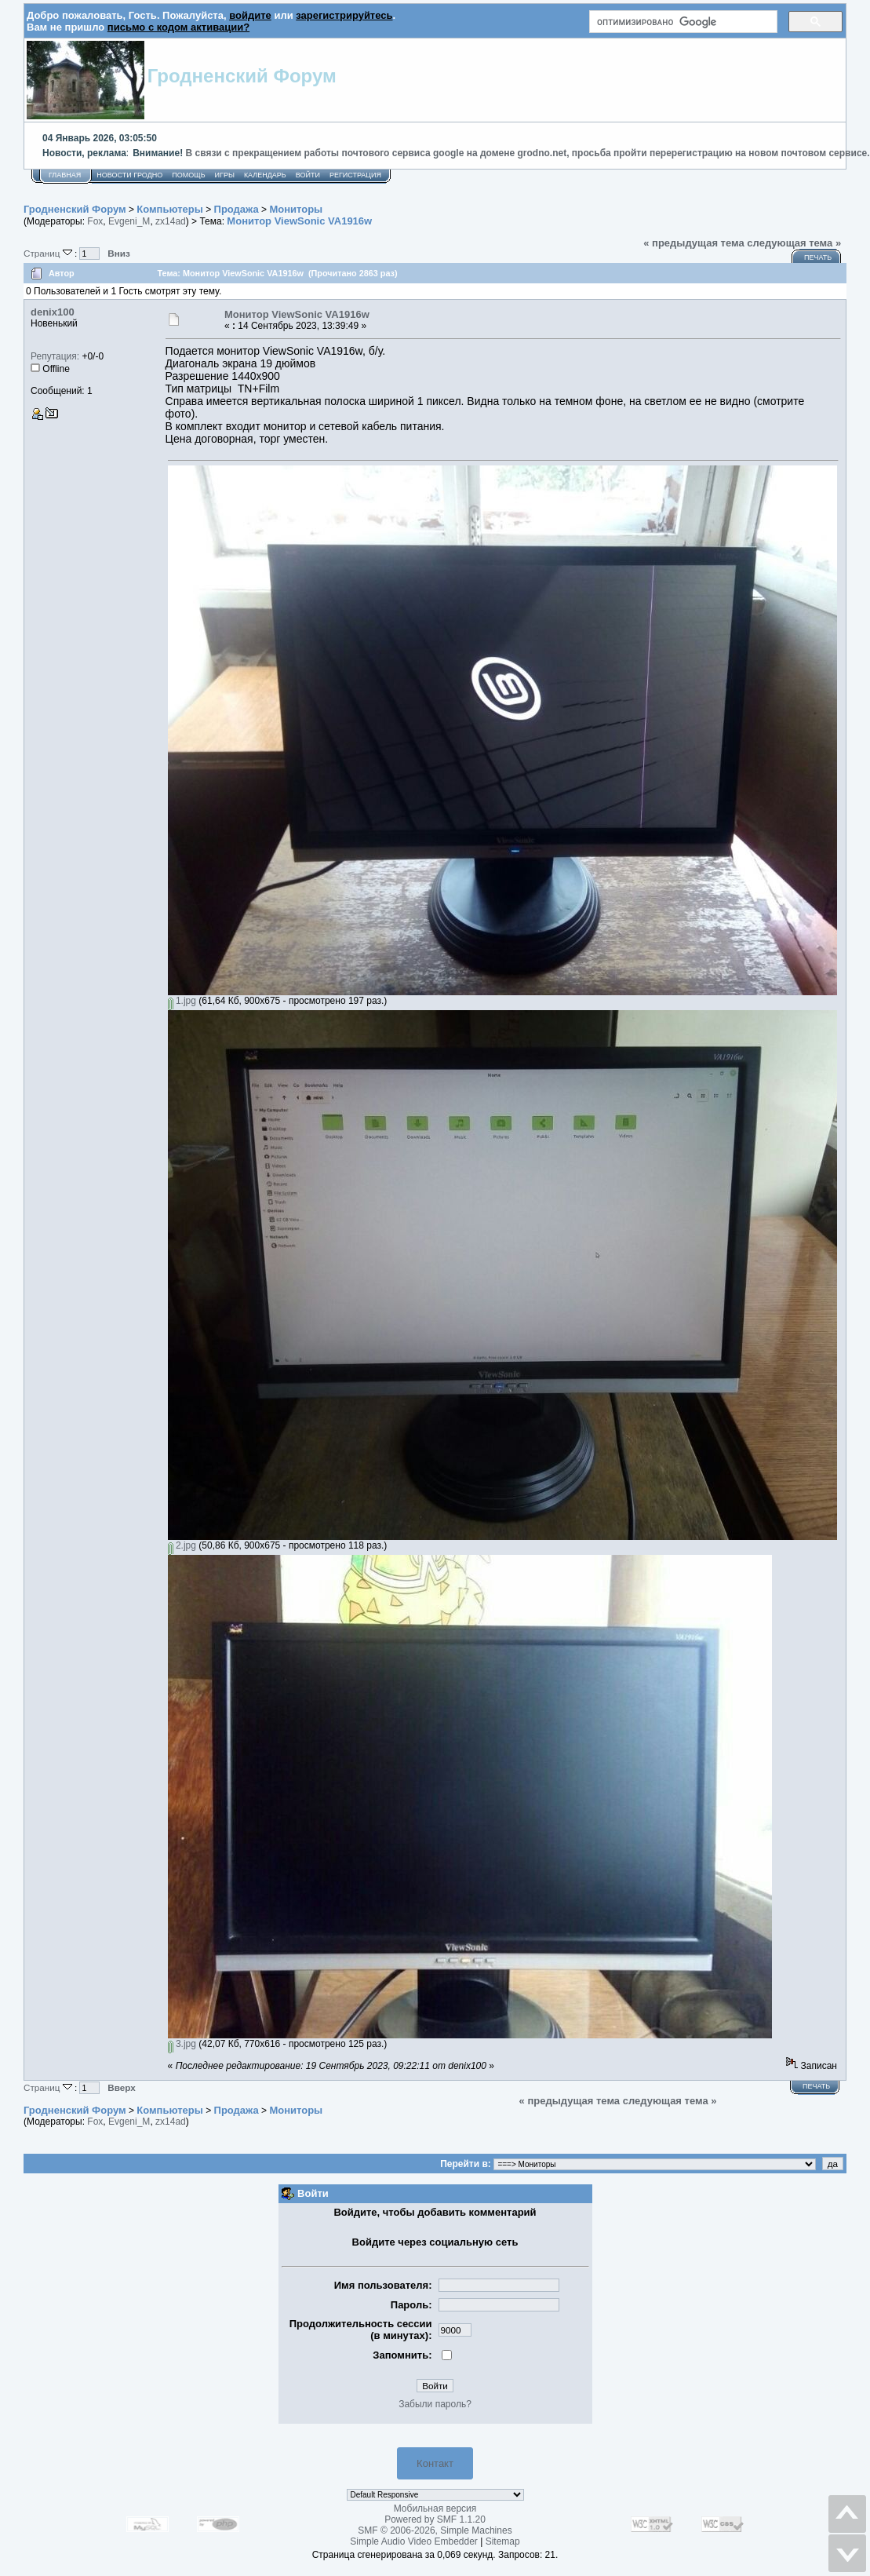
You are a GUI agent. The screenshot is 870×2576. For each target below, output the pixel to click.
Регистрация (355, 175)
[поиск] (681, 22)
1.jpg (182, 1000)
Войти (308, 175)
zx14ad (170, 221)
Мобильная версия (435, 2508)
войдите (250, 15)
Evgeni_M (129, 221)
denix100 (53, 312)
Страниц (49, 253)
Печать (818, 257)
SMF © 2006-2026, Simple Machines (434, 2530)
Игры (225, 175)
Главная (65, 175)
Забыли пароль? (435, 2404)
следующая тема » (794, 243)
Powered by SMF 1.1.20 (435, 2519)
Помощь (188, 175)
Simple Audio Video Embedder (414, 2541)
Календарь (265, 175)
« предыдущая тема (693, 243)
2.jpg (182, 1545)
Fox (95, 221)
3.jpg (182, 2043)
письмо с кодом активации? (178, 27)
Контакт (435, 2463)
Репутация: (55, 356)
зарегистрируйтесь (344, 15)
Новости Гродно (129, 175)
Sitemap (503, 2541)
